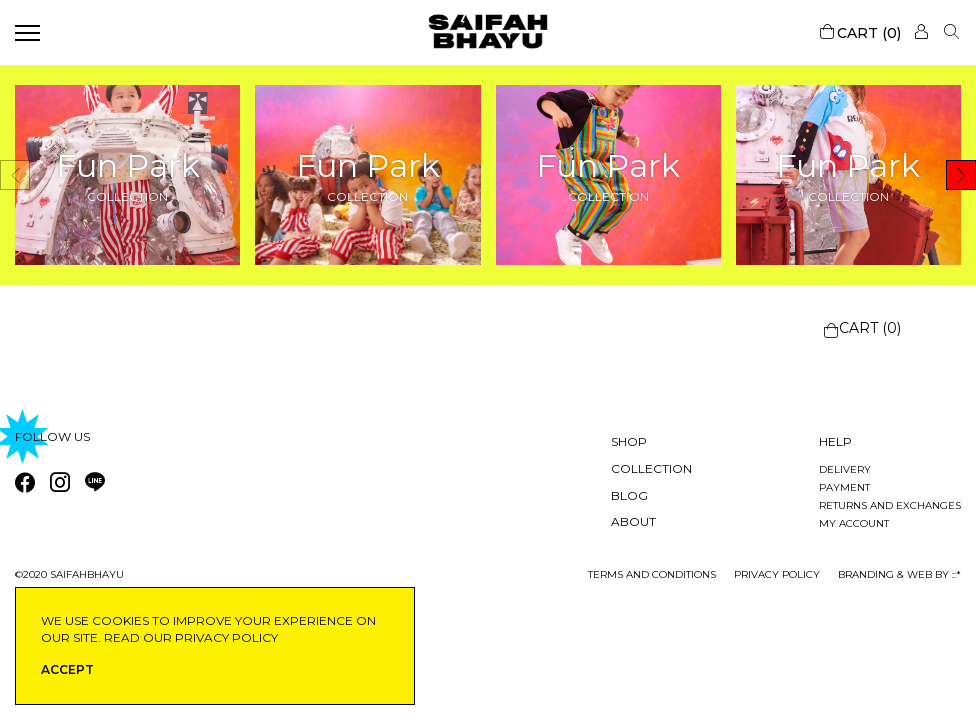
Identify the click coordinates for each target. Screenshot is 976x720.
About (633, 521)
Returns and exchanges (890, 505)
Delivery (845, 469)
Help (835, 441)
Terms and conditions (652, 574)
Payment (844, 487)
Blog (629, 495)
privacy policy (777, 574)
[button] (961, 175)
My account (854, 523)
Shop (629, 441)
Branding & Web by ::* (899, 574)
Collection (651, 468)
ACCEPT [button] (67, 669)
